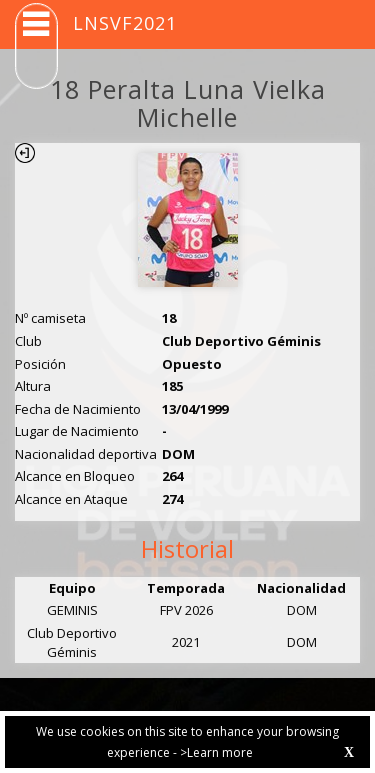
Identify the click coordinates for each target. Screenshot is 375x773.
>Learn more (216, 752)
